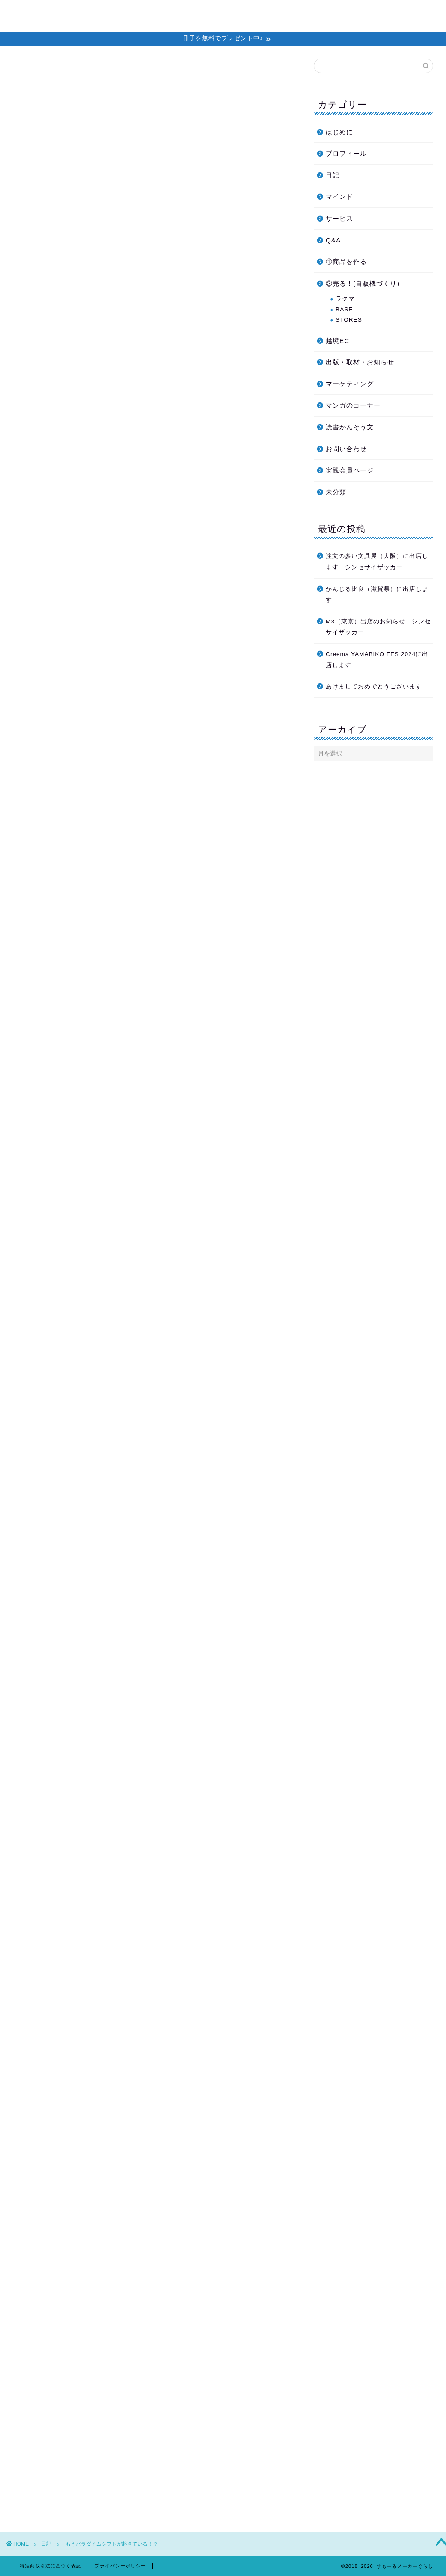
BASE (344, 309)
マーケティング (350, 383)
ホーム (196, 13)
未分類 (336, 492)
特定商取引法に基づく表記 (50, 2565)
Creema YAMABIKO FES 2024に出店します (377, 659)
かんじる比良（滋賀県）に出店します (377, 594)
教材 (321, 13)
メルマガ (232, 13)
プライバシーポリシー (120, 2565)
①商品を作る (346, 261)
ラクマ (345, 298)
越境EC (337, 340)
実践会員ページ (350, 470)
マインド (339, 196)
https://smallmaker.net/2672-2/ (115, 2267)
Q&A (333, 240)
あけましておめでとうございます (374, 686)
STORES (349, 319)
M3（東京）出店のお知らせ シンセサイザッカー (378, 627)
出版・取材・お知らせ (360, 362)
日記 (34, 75)
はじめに (339, 132)
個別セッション (280, 13)
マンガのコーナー (353, 405)
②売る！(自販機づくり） (365, 283)
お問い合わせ (411, 13)
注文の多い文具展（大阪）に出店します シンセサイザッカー (377, 561)
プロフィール (360, 13)
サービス (339, 218)
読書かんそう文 (350, 427)
